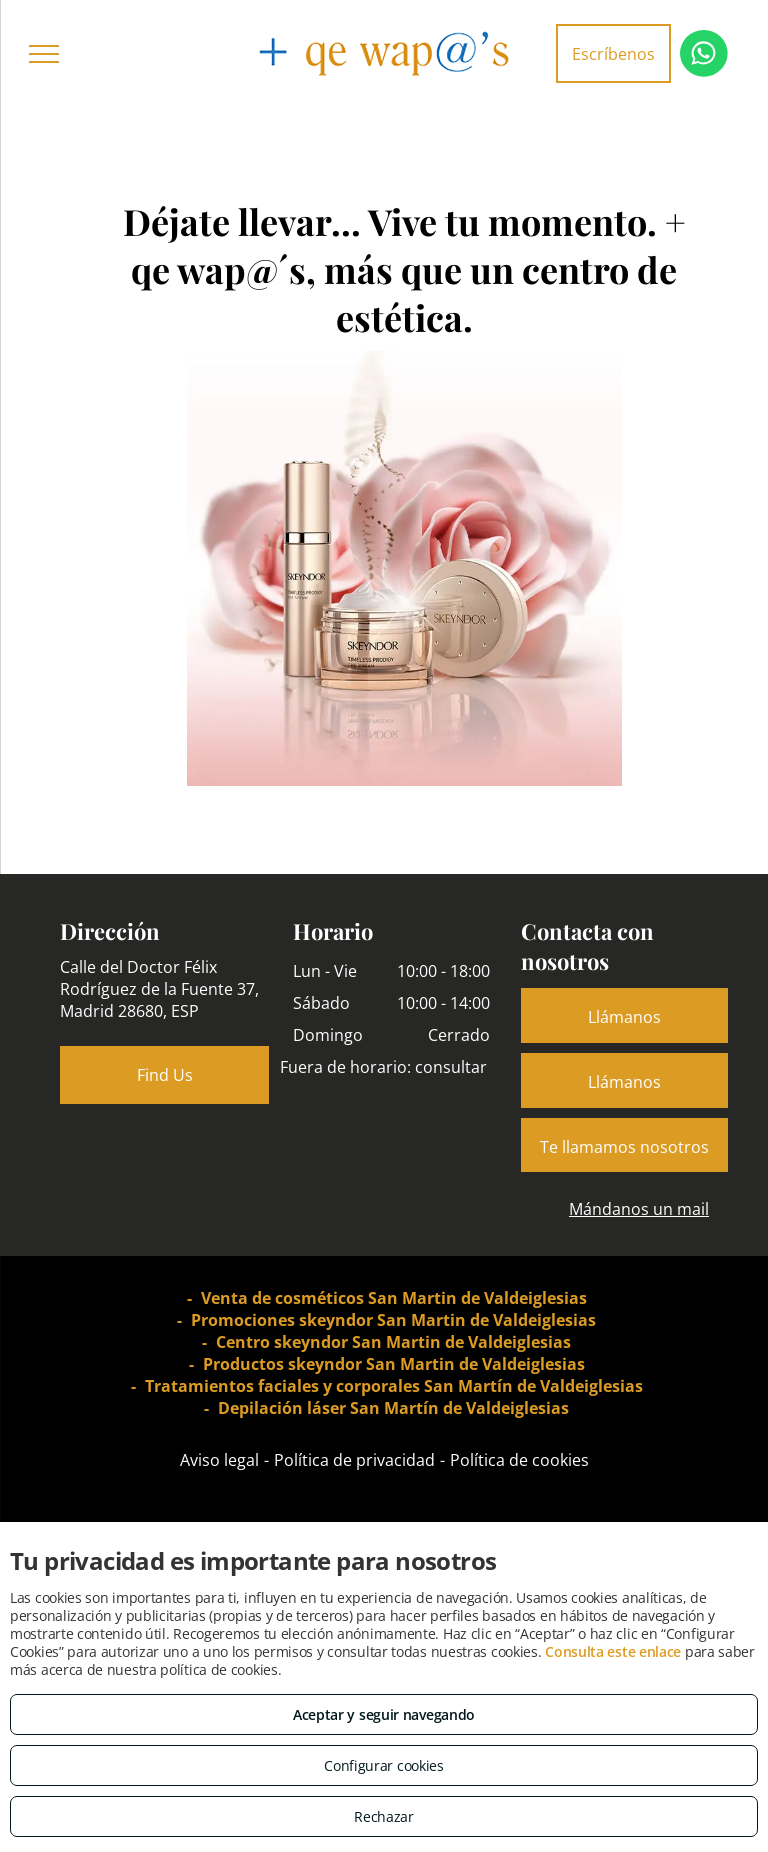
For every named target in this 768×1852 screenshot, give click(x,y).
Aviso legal (219, 1460)
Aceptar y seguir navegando (384, 1714)
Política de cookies (519, 1460)
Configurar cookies (384, 1765)
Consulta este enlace (613, 1651)
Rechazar (384, 1816)
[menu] (44, 54)
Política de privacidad (354, 1460)
